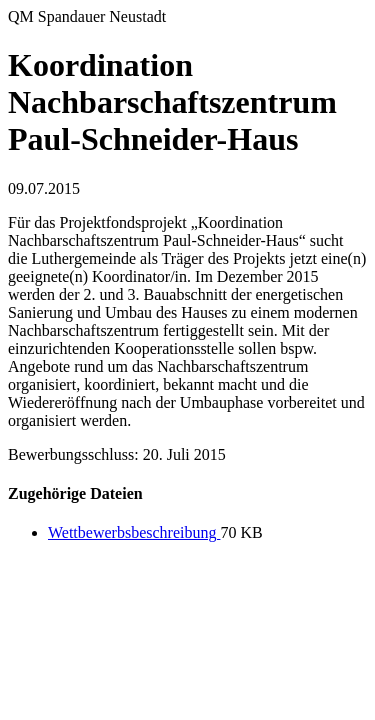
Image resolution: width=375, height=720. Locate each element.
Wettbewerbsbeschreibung (134, 532)
